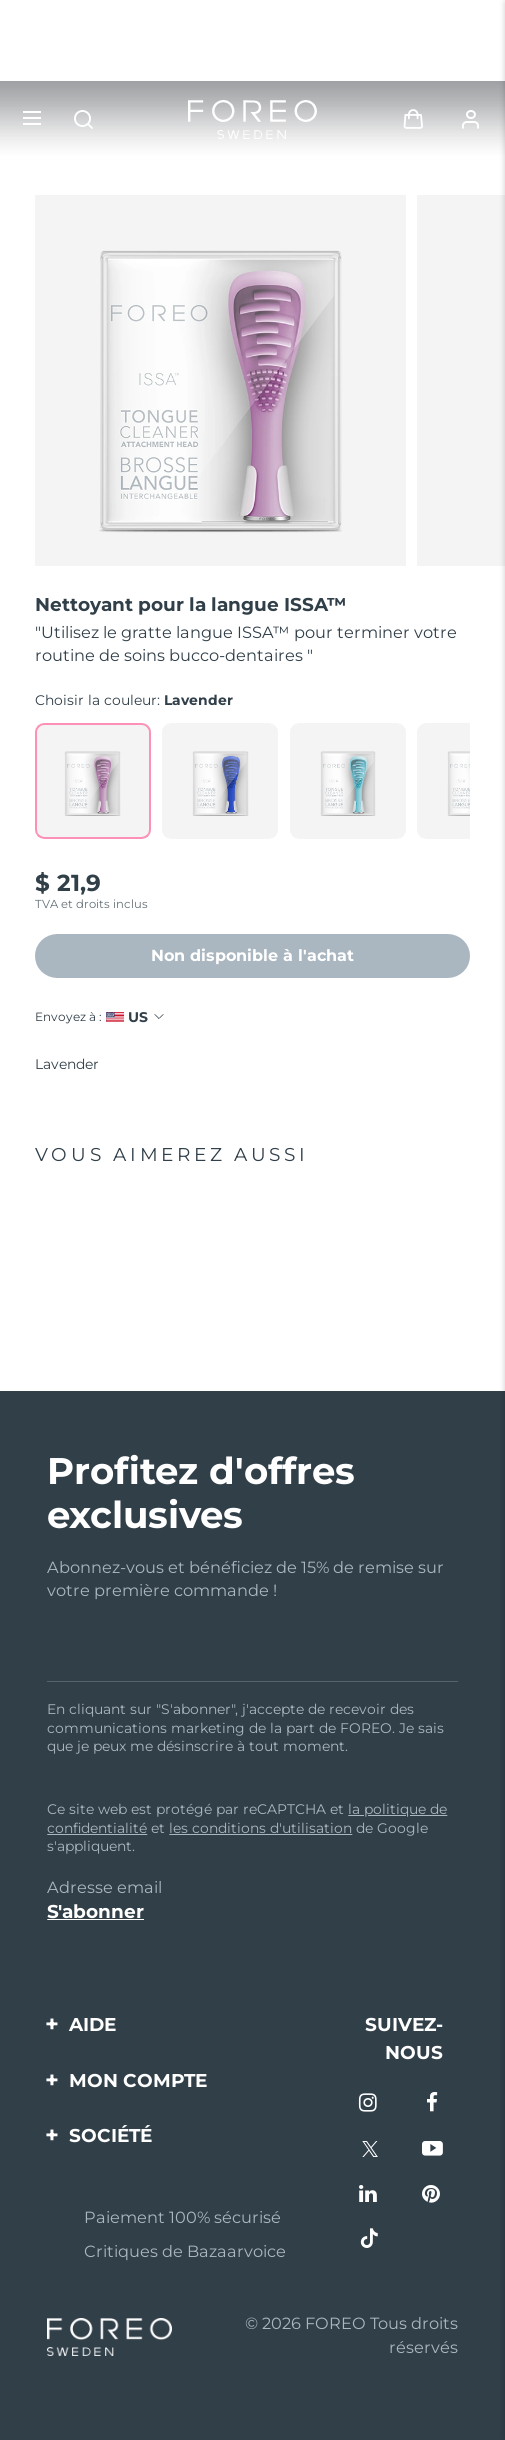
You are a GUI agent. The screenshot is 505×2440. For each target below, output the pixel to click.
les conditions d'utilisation (260, 1828)
